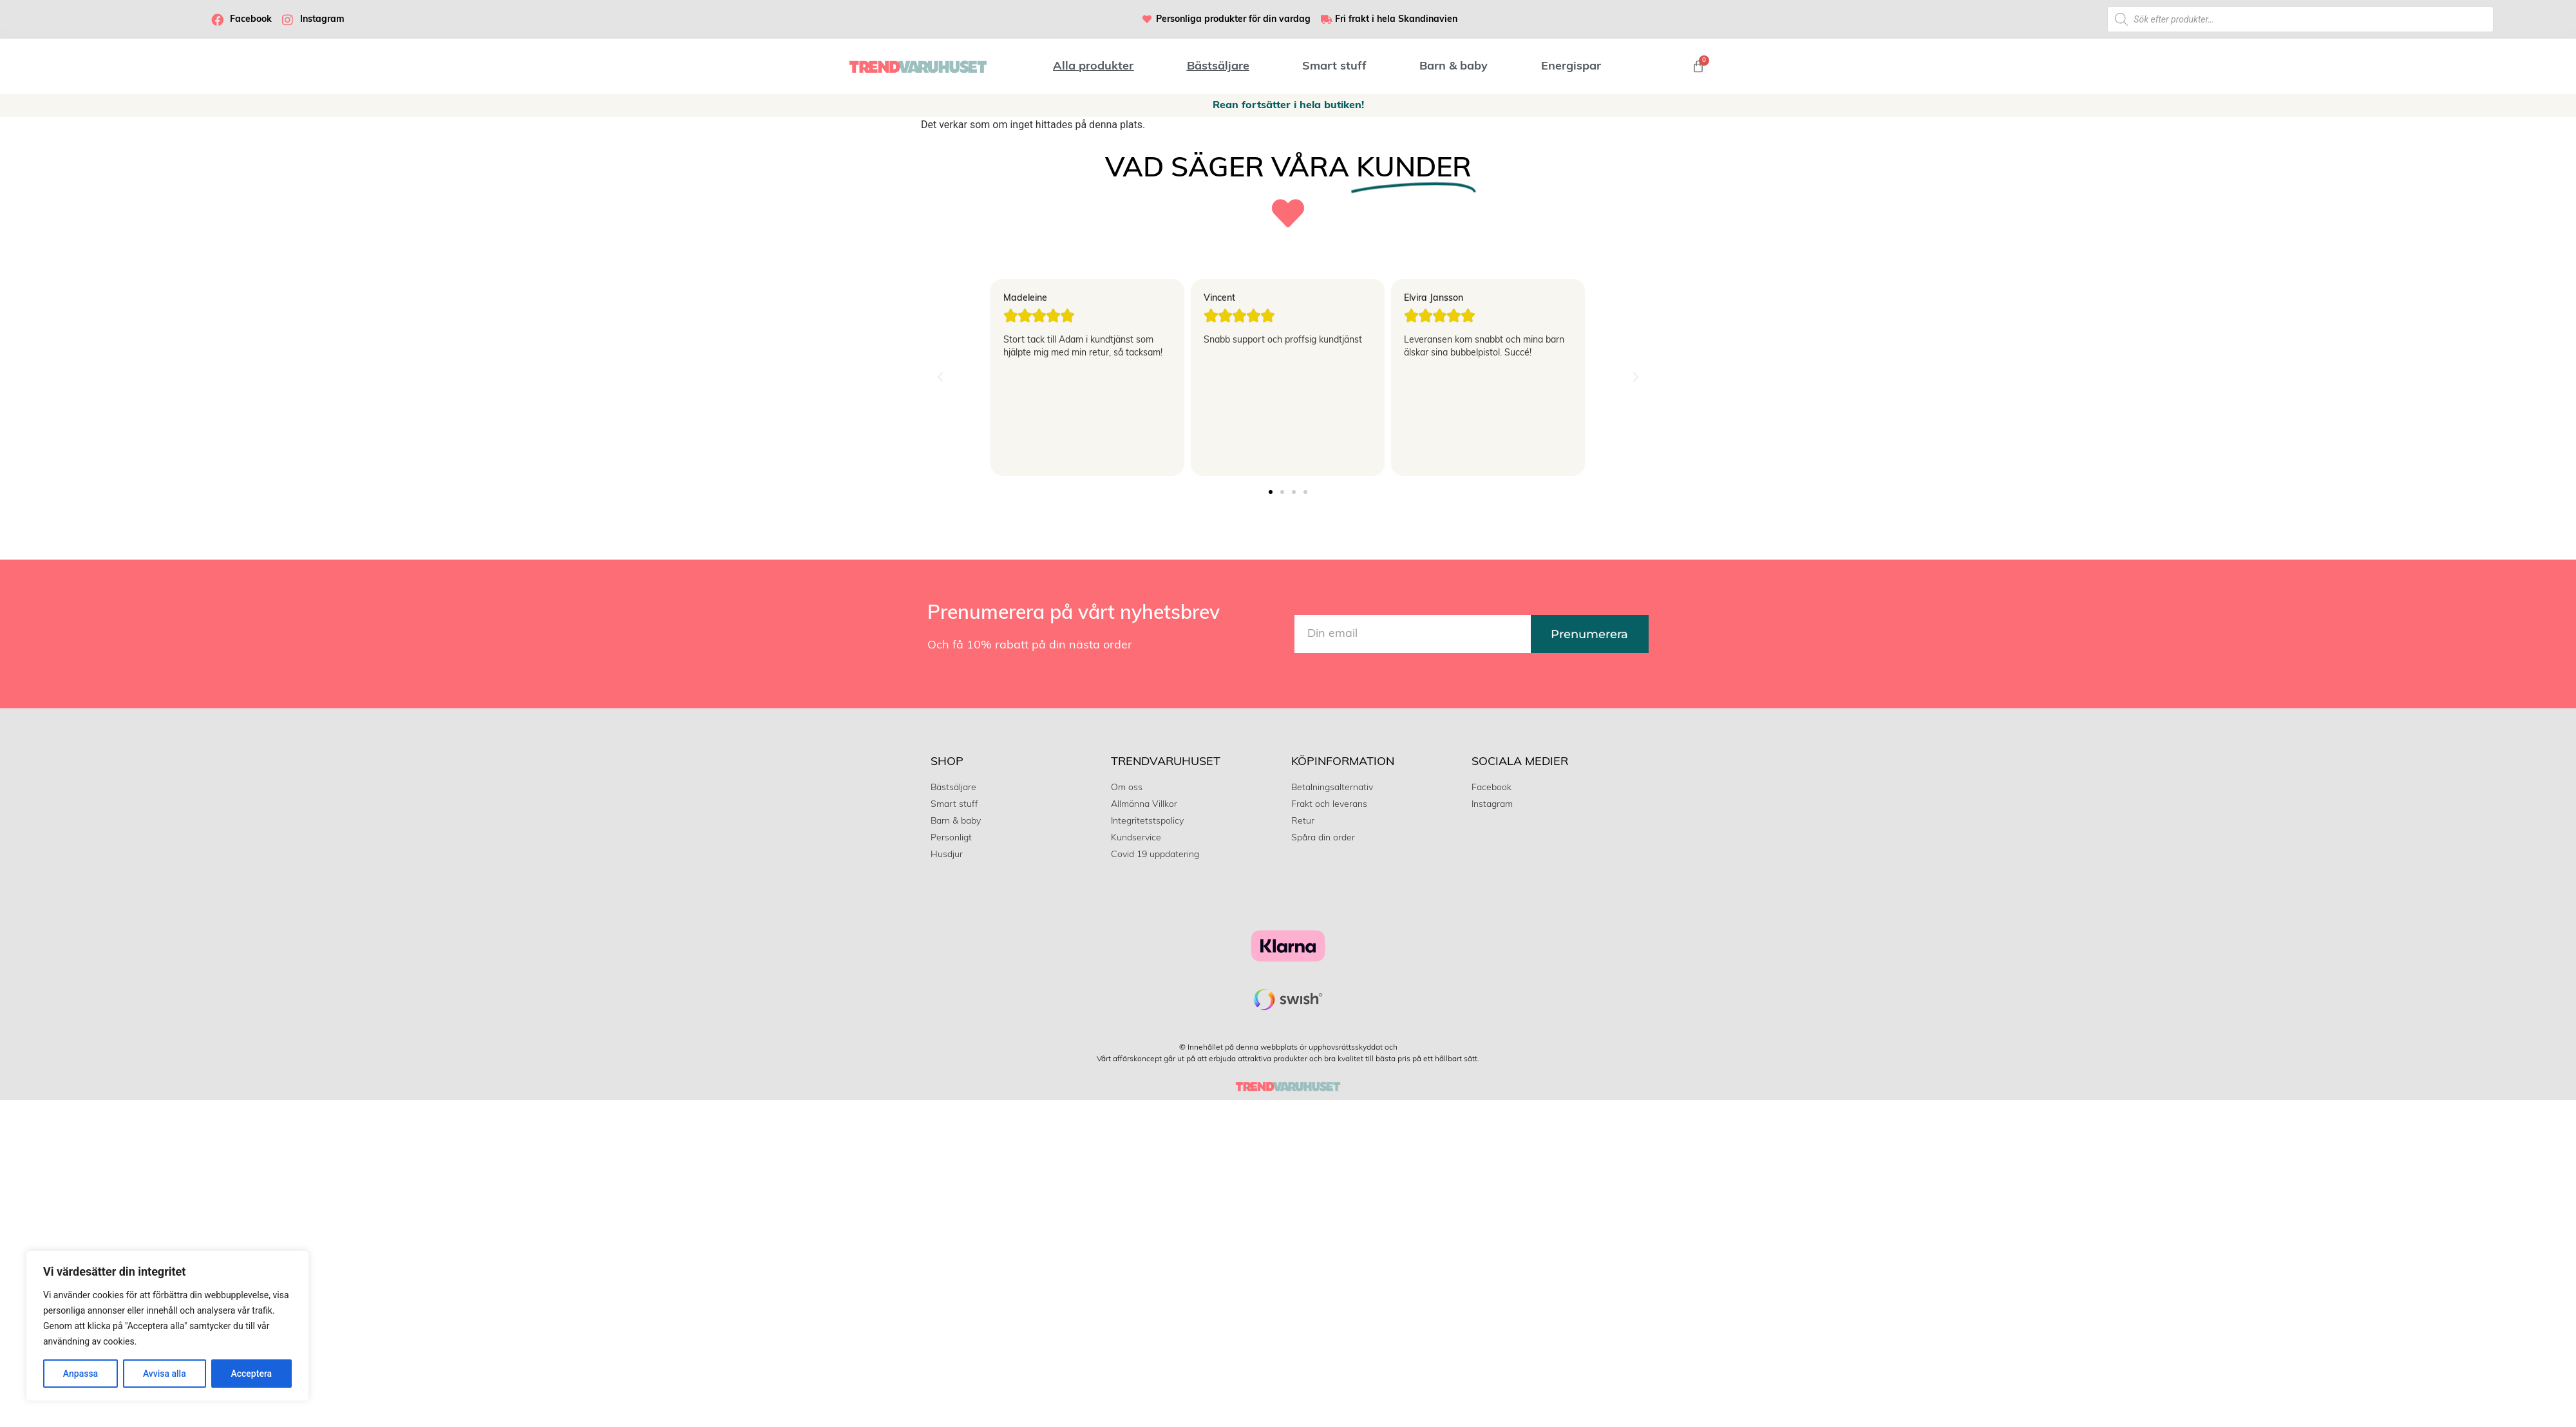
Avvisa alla (164, 1373)
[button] (940, 377)
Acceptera (251, 1373)
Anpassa (80, 1373)
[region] (167, 1326)
